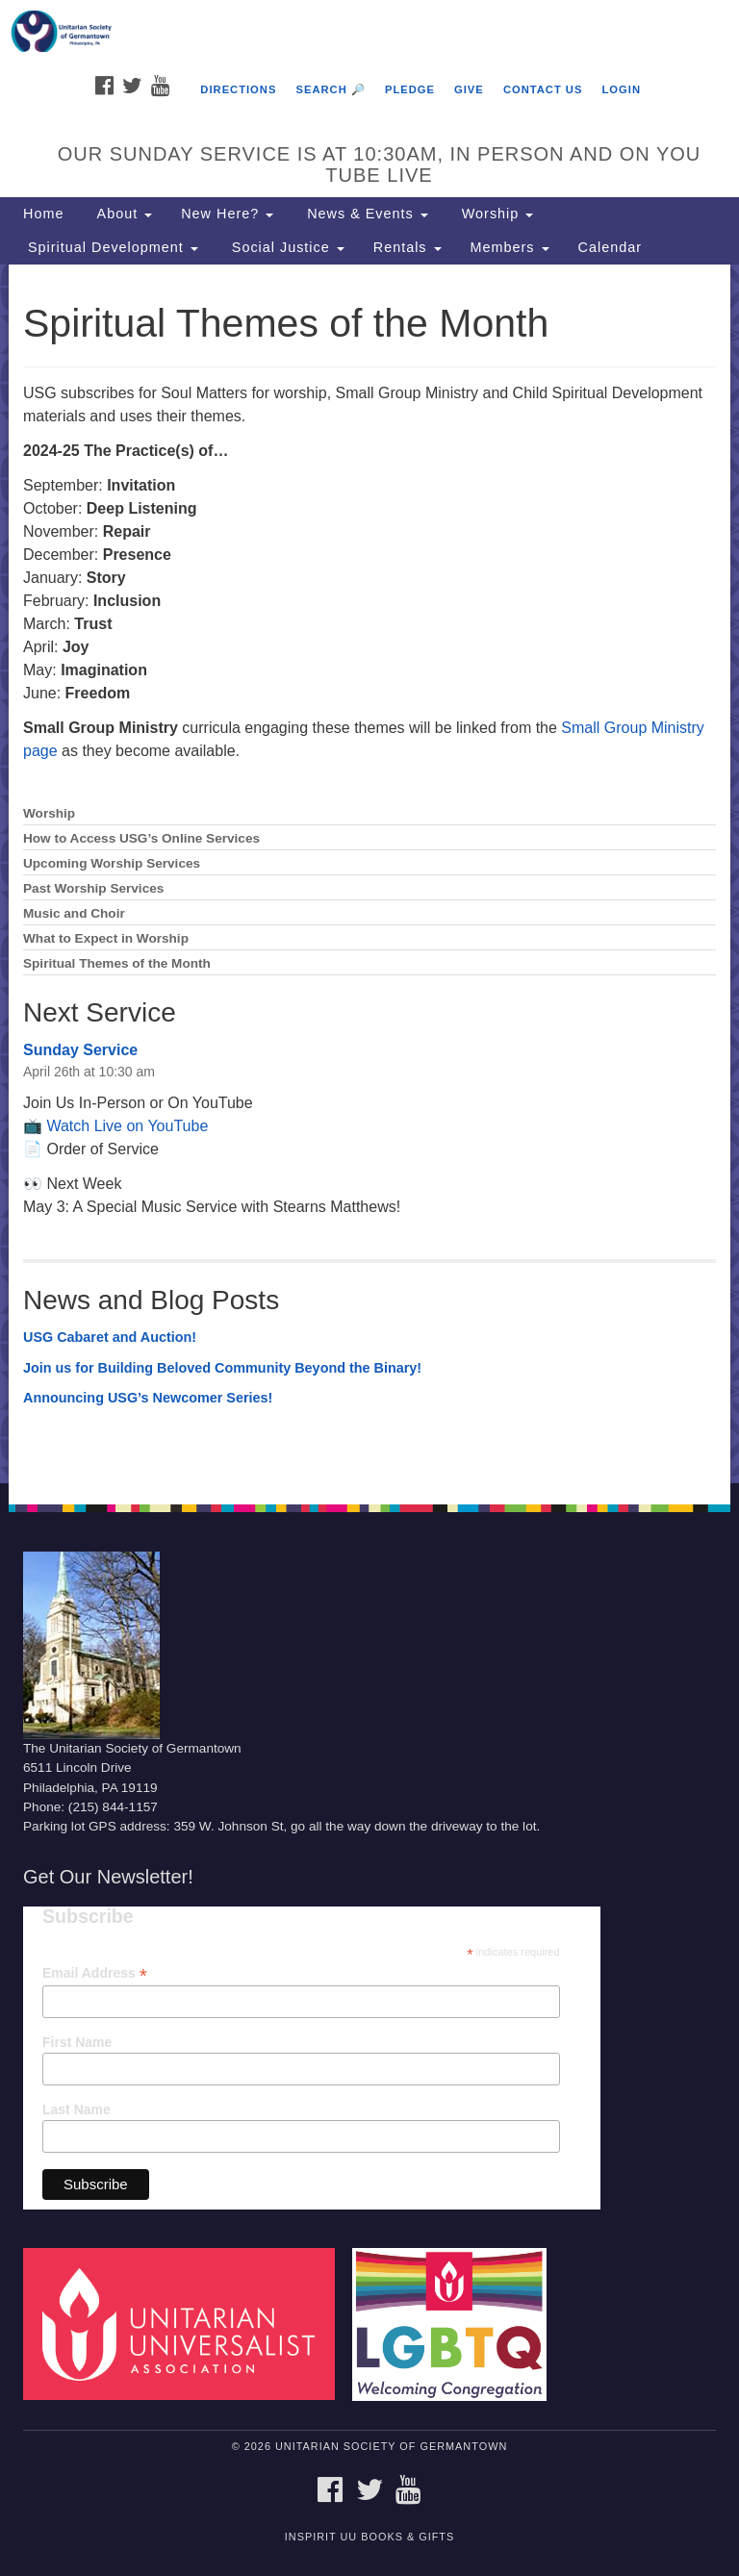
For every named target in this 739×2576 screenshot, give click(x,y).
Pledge (410, 89)
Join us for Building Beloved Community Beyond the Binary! (222, 1368)
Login (621, 89)
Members (510, 247)
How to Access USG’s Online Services (141, 838)
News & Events (365, 213)
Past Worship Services (93, 888)
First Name (77, 2042)
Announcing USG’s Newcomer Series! (147, 1397)
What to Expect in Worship (106, 938)
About (122, 213)
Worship (495, 213)
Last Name (76, 2109)
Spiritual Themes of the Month (117, 963)
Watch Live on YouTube (127, 1126)
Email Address (94, 1973)
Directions (238, 89)
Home (43, 213)
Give (469, 89)
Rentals (407, 247)
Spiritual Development (110, 247)
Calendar (610, 247)
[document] (369, 874)
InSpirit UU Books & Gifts (369, 2536)
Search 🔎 (330, 89)
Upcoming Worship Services (111, 863)
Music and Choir (74, 913)
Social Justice (285, 247)
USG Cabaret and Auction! (109, 1337)
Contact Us (543, 89)
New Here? (227, 213)
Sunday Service (80, 1050)
